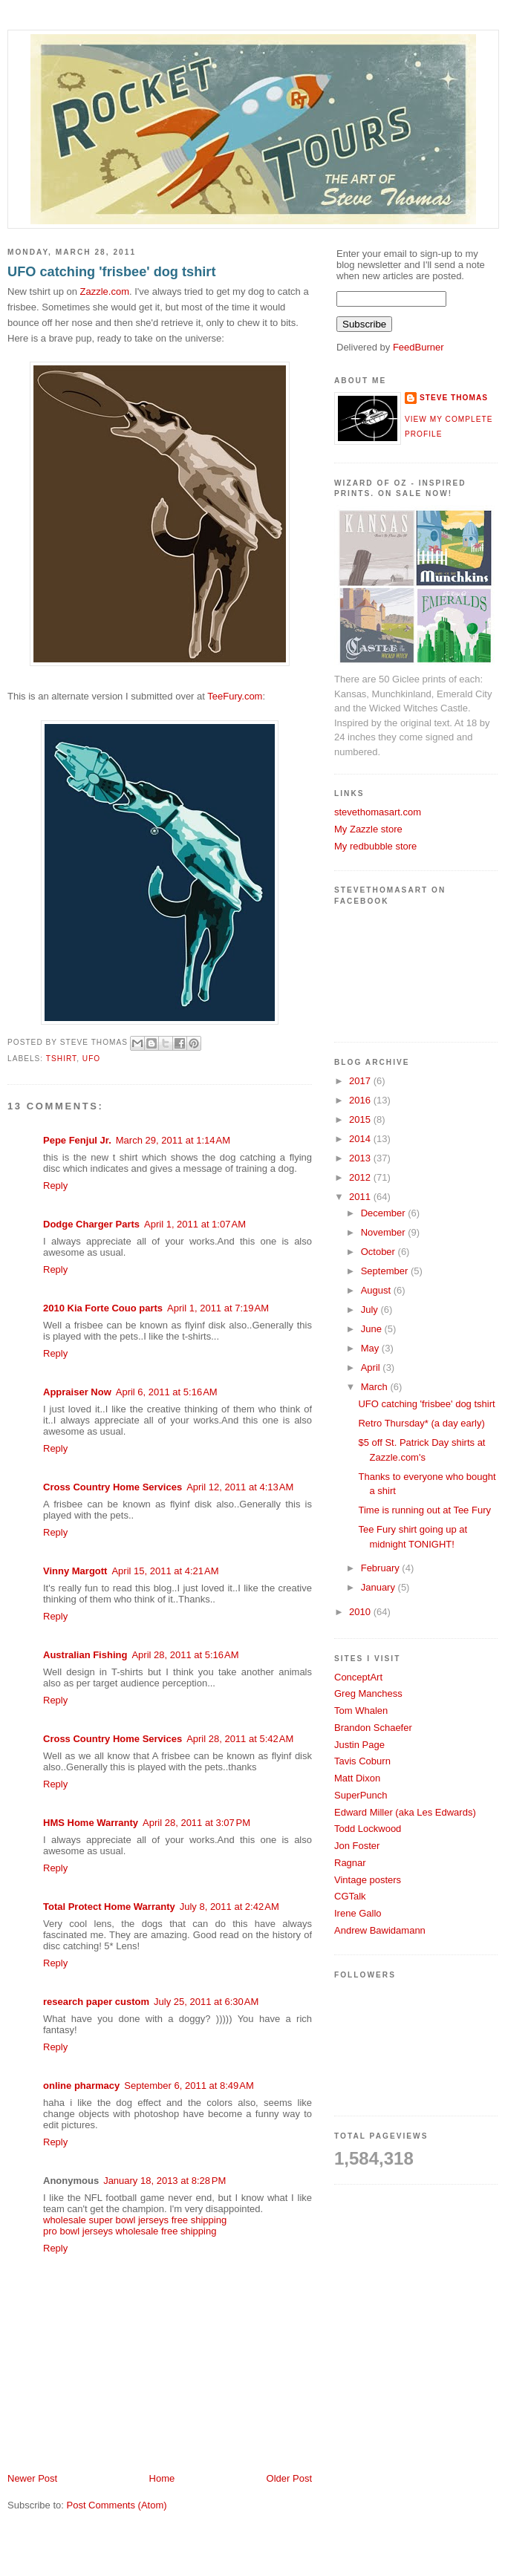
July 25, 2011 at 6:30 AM (206, 2001)
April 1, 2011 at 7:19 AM (218, 1308)
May (371, 1348)
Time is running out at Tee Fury (424, 1510)
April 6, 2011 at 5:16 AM (167, 1392)
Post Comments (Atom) (117, 2505)
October (379, 1251)
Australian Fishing (85, 1654)
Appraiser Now (77, 1392)
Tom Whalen (361, 1710)
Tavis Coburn (362, 1761)
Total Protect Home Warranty (109, 1906)
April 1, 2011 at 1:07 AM (195, 1224)
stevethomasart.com (377, 812)
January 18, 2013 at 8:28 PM (164, 2180)
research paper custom (96, 2001)
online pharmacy (81, 2085)
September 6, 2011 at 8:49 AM (189, 2085)
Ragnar (350, 1862)
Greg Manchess (368, 1693)
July (371, 1309)
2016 (361, 1100)
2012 (361, 1177)
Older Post (289, 2478)
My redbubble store (375, 846)
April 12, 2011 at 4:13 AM (239, 1487)
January (379, 1587)
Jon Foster (356, 1845)
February (382, 1568)
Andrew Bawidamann (380, 1930)
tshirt (61, 1058)
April (372, 1367)
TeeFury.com (234, 696)
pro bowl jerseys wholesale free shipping (129, 2231)
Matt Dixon (357, 1778)
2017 (361, 1080)
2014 (361, 1138)
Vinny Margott (75, 1570)
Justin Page (359, 1744)
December (384, 1213)
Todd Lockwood (367, 1828)
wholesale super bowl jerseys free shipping (135, 2220)
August (377, 1290)
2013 (361, 1158)
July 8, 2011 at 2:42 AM (229, 1906)
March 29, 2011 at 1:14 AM (173, 1140)
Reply (55, 1185)
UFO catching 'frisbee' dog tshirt (111, 271)
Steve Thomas (454, 398)
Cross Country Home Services (112, 1487)
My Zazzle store (368, 829)
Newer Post (32, 2478)
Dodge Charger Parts (91, 1224)
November (384, 1232)
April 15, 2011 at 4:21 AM (164, 1570)
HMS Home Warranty (90, 1822)
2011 (361, 1196)
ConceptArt (358, 1677)
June (373, 1328)
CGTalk (350, 1896)
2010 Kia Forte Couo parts (103, 1308)
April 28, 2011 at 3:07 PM (196, 1822)
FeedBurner (418, 347)
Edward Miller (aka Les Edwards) (405, 1812)
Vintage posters (367, 1879)
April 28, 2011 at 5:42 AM (239, 1738)
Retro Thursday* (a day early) (421, 1423)
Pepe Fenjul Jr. (77, 1140)
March (376, 1386)
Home (162, 2478)
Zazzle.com (104, 291)
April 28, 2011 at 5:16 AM (184, 1654)
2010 (361, 1611)
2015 (361, 1119)
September (386, 1270)
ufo (91, 1058)
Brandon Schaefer (373, 1727)
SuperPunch (361, 1795)
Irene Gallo (358, 1913)
